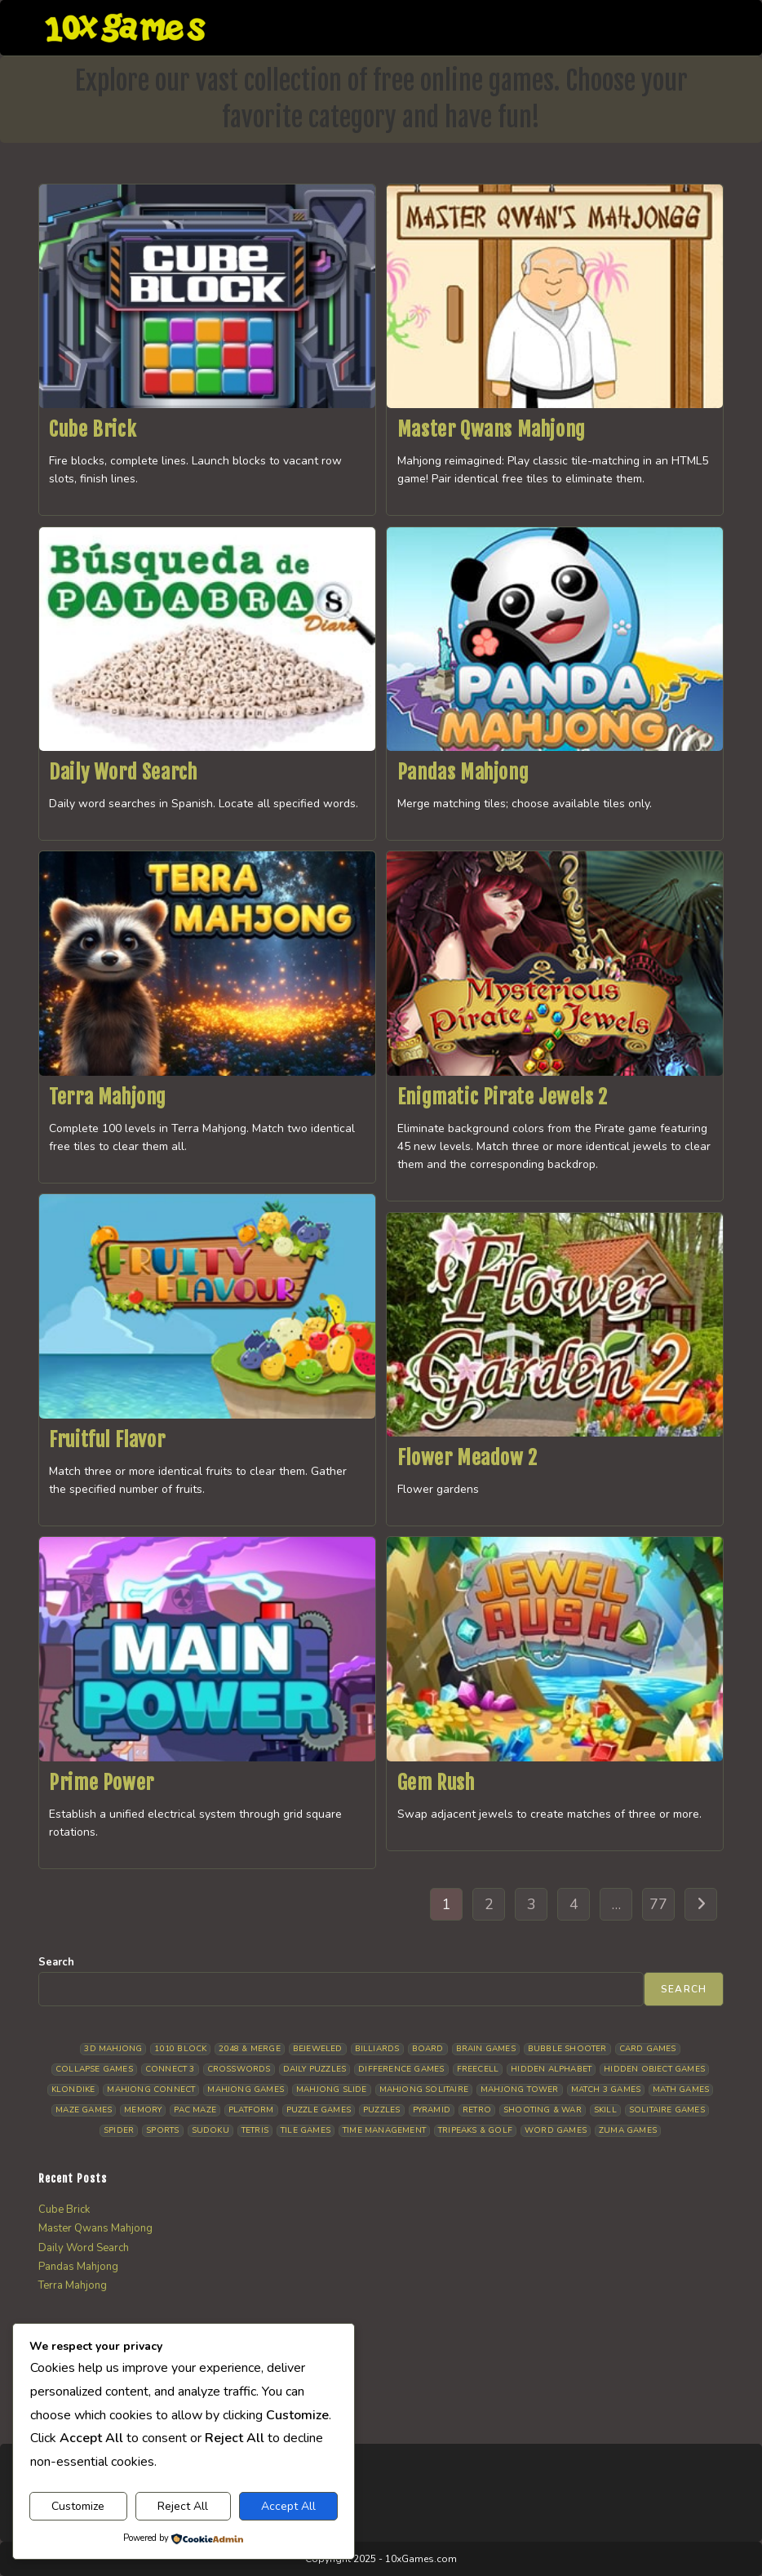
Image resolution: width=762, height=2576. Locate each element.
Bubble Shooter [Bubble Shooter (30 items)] (567, 2048)
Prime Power (101, 1782)
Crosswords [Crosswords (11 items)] (239, 2069)
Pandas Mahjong (463, 772)
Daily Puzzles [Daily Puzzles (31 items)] (315, 2069)
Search (56, 1962)
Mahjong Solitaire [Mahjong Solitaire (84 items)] (423, 2089)
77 (658, 1904)
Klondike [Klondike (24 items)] (73, 2089)
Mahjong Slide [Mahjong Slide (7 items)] (331, 2089)
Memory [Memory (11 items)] (143, 2110)
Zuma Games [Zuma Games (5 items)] (628, 2130)
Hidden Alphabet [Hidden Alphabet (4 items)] (551, 2069)
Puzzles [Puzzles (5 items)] (381, 2110)
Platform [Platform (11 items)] (251, 2110)
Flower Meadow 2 (467, 1458)
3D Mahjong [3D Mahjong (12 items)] (113, 2048)
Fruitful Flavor (107, 1440)
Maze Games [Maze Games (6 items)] (83, 2110)
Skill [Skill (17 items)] (605, 2110)
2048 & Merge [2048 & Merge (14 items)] (249, 2048)
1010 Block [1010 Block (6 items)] (180, 2048)
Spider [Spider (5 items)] (119, 2130)
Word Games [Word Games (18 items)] (556, 2130)
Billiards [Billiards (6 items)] (377, 2048)
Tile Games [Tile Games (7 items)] (305, 2130)
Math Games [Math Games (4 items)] (681, 2089)
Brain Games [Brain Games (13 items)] (486, 2048)
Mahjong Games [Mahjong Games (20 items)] (245, 2089)
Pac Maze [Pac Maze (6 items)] (195, 2110)
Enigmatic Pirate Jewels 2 (502, 1097)
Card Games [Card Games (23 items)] (647, 2048)
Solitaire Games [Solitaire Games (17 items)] (667, 2110)
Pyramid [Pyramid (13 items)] (431, 2110)
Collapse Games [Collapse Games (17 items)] (94, 2069)
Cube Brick (92, 429)
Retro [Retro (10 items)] (477, 2110)
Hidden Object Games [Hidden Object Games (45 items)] (654, 2069)
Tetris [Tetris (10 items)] (254, 2130)
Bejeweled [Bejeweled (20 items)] (318, 2048)
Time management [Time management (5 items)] (384, 2130)
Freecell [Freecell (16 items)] (478, 2069)
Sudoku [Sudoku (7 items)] (210, 2130)
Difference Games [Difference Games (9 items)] (401, 2069)
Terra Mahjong (107, 1097)
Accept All (288, 2506)
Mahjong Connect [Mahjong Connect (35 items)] (151, 2089)
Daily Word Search (123, 772)
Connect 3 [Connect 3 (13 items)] (170, 2069)
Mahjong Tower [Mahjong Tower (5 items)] (520, 2089)
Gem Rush (436, 1782)
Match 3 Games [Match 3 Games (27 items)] (606, 2089)
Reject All (182, 2506)
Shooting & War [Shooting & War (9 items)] (542, 2110)
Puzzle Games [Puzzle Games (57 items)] (318, 2110)
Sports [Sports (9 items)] (162, 2130)
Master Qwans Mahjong (491, 429)
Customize (77, 2506)
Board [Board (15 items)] (428, 2048)
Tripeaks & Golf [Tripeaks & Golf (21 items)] (475, 2130)
